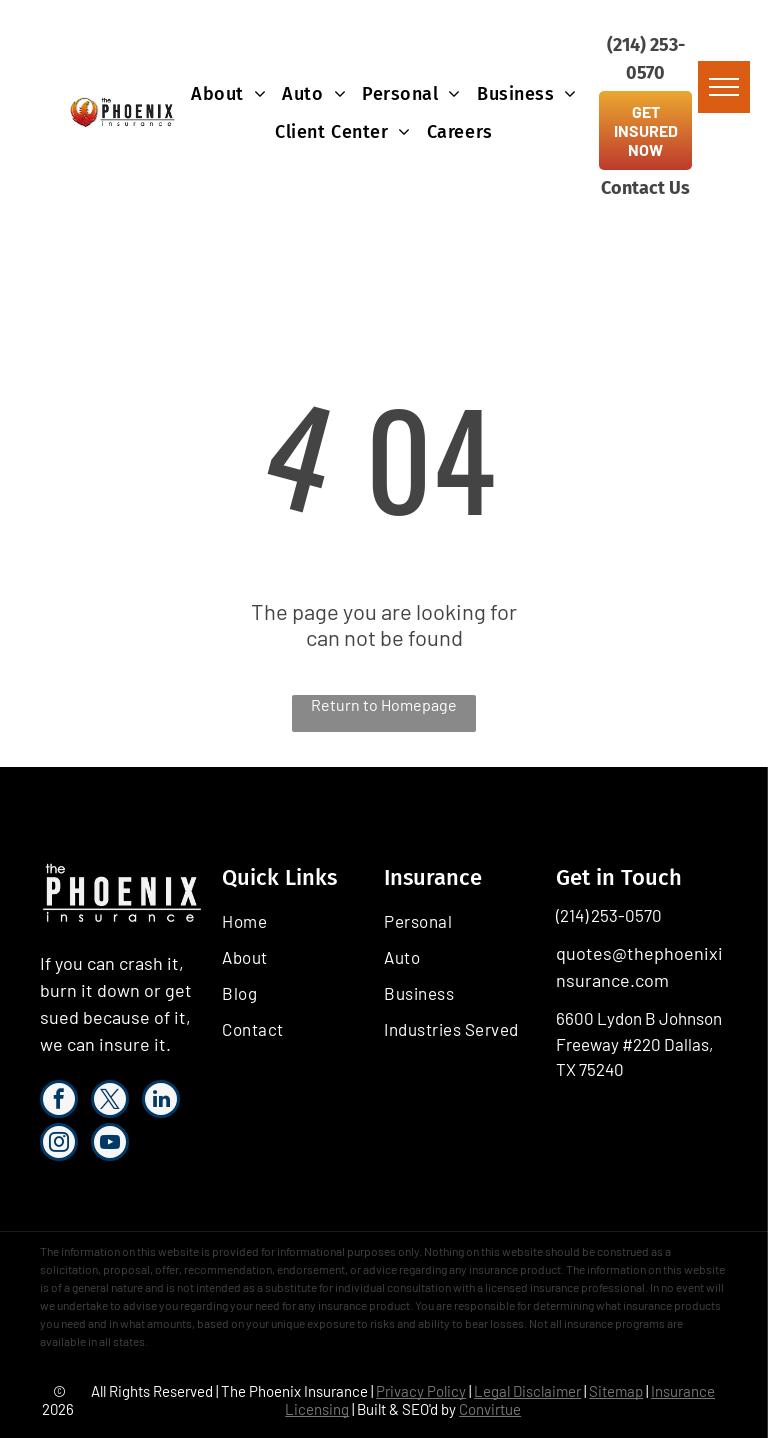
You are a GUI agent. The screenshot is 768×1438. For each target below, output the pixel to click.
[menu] (724, 87)
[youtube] (110, 1144)
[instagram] (59, 1144)
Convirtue (490, 1409)
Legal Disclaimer (527, 1391)
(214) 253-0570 (609, 915)
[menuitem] (228, 94)
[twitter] (110, 1101)
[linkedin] (161, 1101)
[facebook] (59, 1101)
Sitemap (616, 1391)
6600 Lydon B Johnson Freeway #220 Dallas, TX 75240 (639, 1043)
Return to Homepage (384, 704)
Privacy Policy (421, 1391)
